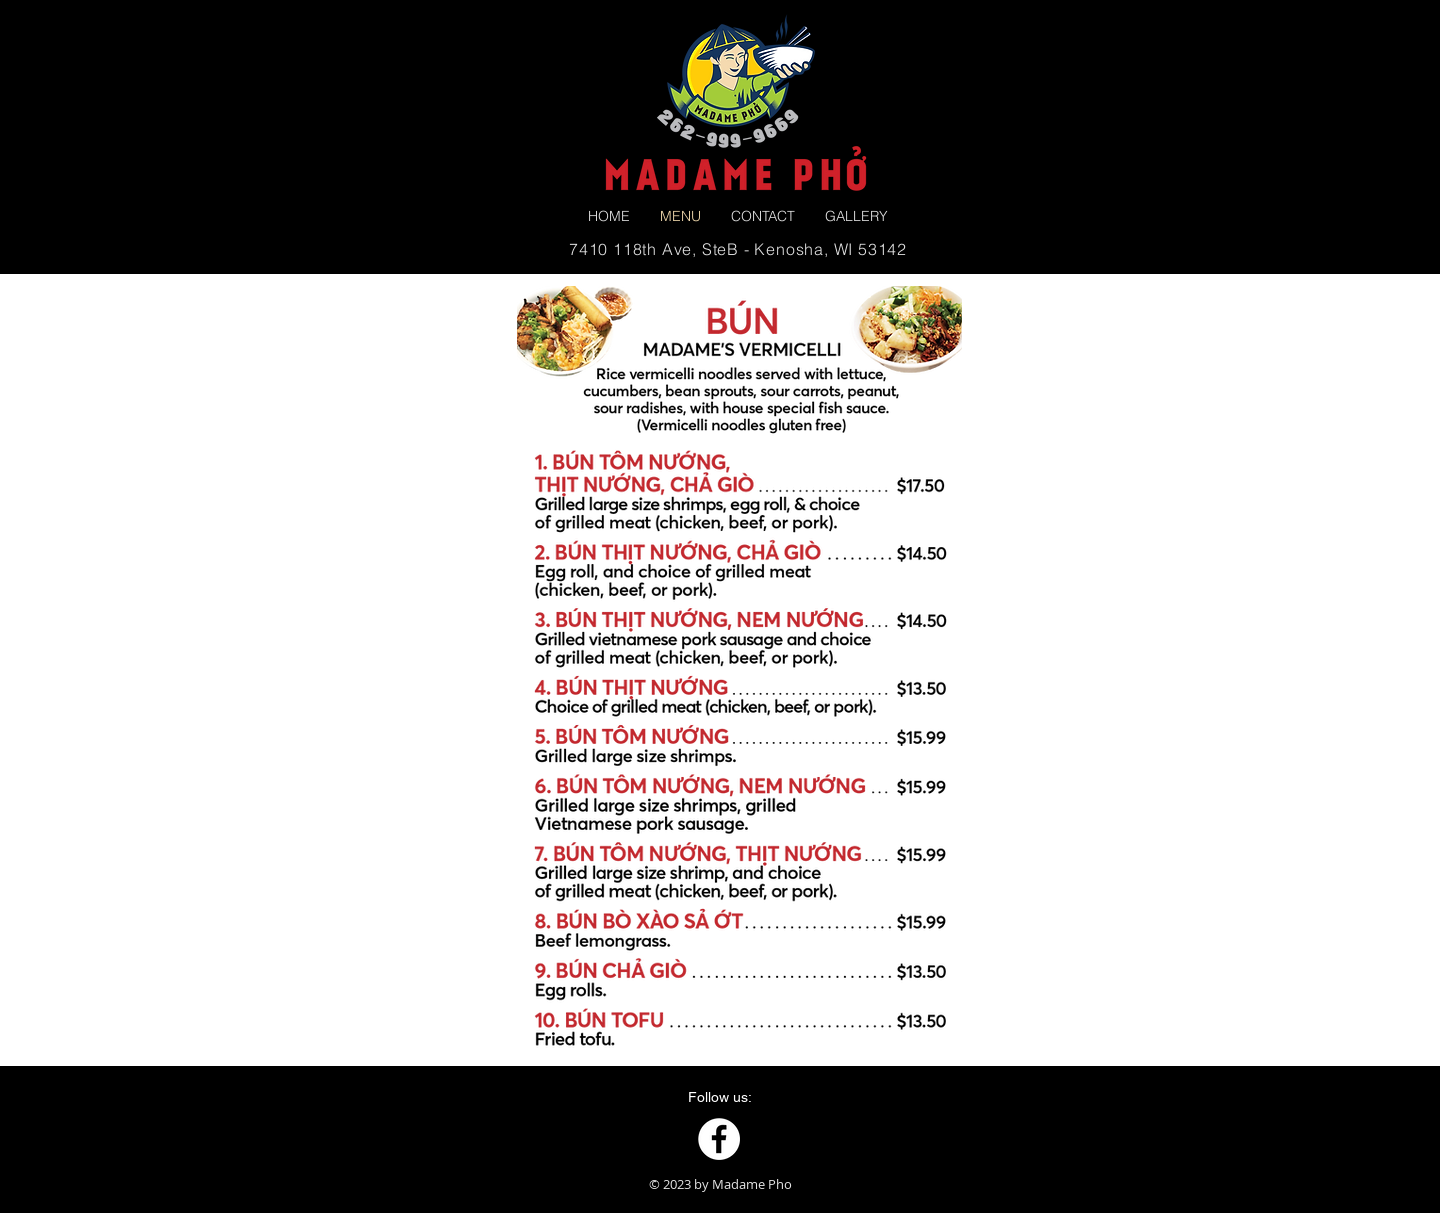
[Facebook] (719, 1139)
